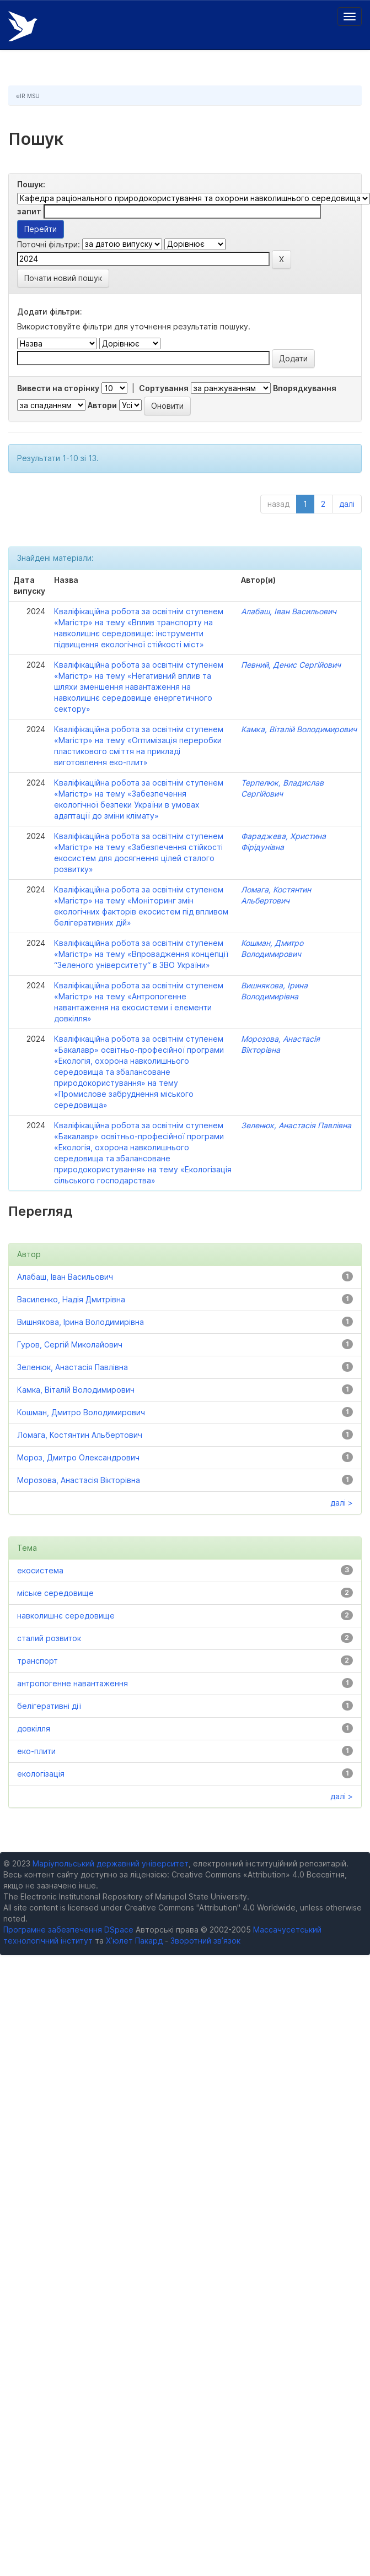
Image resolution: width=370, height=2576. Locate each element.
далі (347, 503)
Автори (102, 405)
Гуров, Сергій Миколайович (69, 1344)
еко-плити (36, 1751)
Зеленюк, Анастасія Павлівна (296, 1125)
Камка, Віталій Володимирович (299, 729)
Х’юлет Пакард (134, 1940)
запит (29, 211)
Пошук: (31, 184)
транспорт (37, 1660)
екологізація (41, 1773)
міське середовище (55, 1593)
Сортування (164, 388)
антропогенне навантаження (72, 1683)
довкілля (33, 1728)
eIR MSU (28, 96)
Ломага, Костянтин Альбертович (79, 1434)
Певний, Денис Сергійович (291, 664)
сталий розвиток (49, 1638)
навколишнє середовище (66, 1615)
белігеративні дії (49, 1706)
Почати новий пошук (63, 278)
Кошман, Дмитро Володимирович (81, 1412)
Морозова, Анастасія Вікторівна (78, 1480)
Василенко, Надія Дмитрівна (71, 1299)
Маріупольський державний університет (111, 1863)
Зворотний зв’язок (205, 1940)
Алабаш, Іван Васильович (288, 611)
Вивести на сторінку (58, 388)
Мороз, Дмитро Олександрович (78, 1457)
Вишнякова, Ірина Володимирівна (80, 1322)
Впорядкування (304, 388)
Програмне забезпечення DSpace (68, 1929)
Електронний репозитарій (22, 26)
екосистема (40, 1570)
